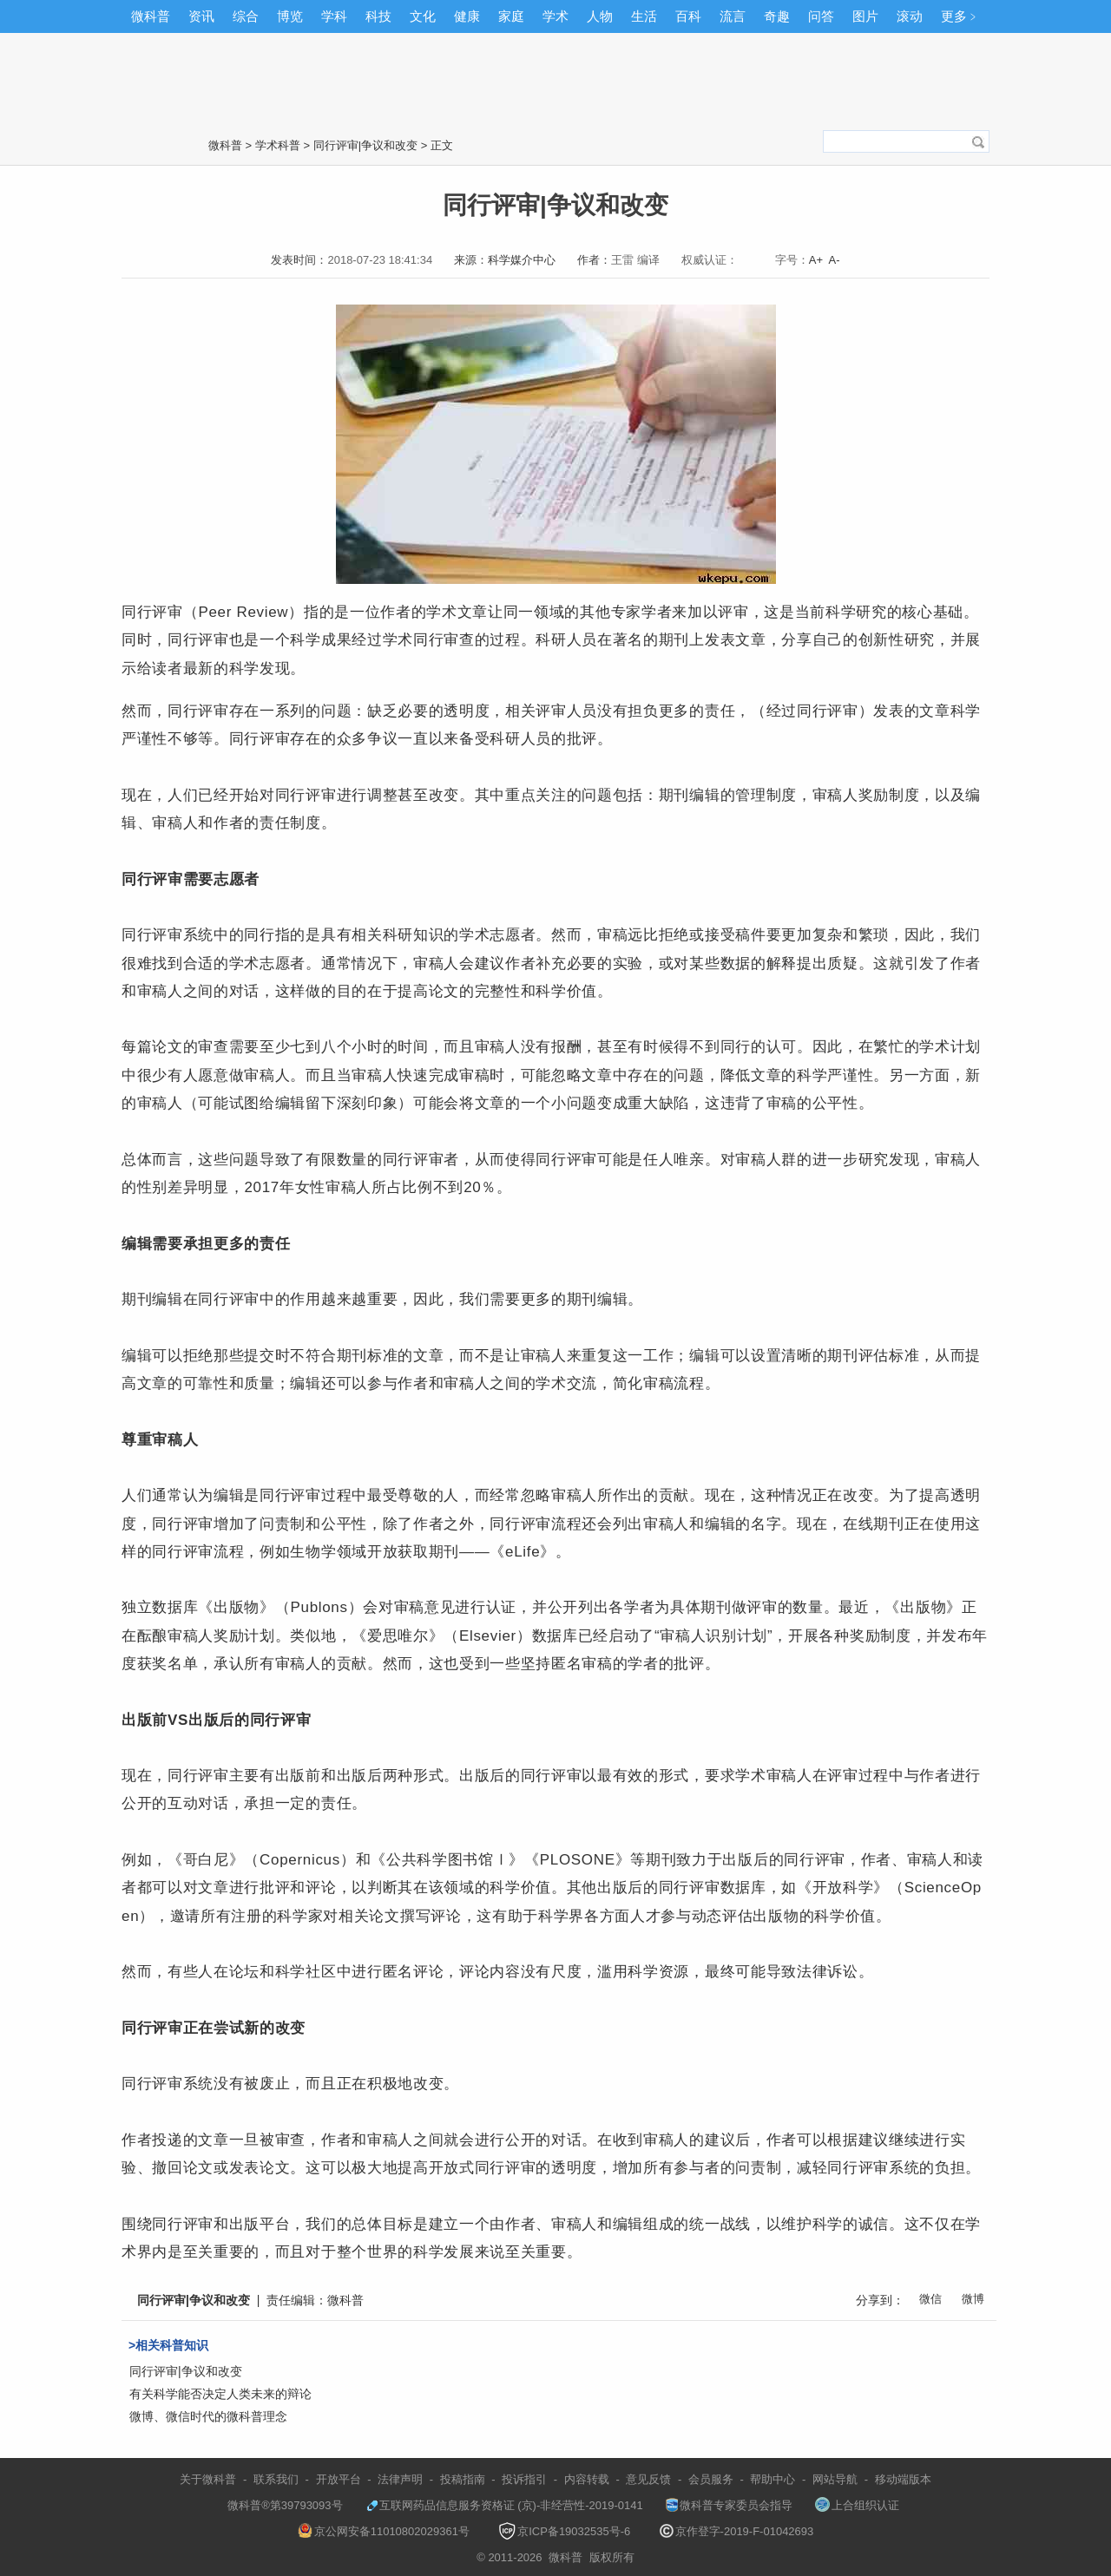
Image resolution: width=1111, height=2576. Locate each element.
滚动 (910, 16)
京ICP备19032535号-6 (564, 2531)
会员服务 (710, 2479)
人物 (600, 16)
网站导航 (835, 2479)
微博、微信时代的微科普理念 (208, 2416)
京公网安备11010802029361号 (384, 2531)
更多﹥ (960, 16)
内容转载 (586, 2479)
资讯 (201, 16)
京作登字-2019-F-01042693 (737, 2531)
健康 (467, 16)
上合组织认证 (857, 2505)
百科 (688, 16)
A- (834, 259)
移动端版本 (903, 2479)
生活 (644, 16)
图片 (865, 16)
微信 (930, 2298)
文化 (423, 16)
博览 (290, 16)
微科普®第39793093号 (277, 2505)
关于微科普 (208, 2479)
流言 (733, 16)
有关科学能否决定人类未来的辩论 (220, 2394)
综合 (246, 16)
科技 (378, 16)
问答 (821, 16)
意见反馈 (648, 2479)
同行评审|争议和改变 (365, 145)
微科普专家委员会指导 (729, 2505)
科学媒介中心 (522, 259)
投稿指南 (462, 2479)
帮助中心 (772, 2479)
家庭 (511, 16)
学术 (555, 16)
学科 (334, 16)
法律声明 (400, 2479)
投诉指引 (524, 2479)
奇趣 (777, 16)
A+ (816, 259)
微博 (973, 2298)
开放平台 (338, 2479)
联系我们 (276, 2479)
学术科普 (277, 145)
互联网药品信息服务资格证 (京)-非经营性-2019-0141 (504, 2505)
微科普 (150, 16)
